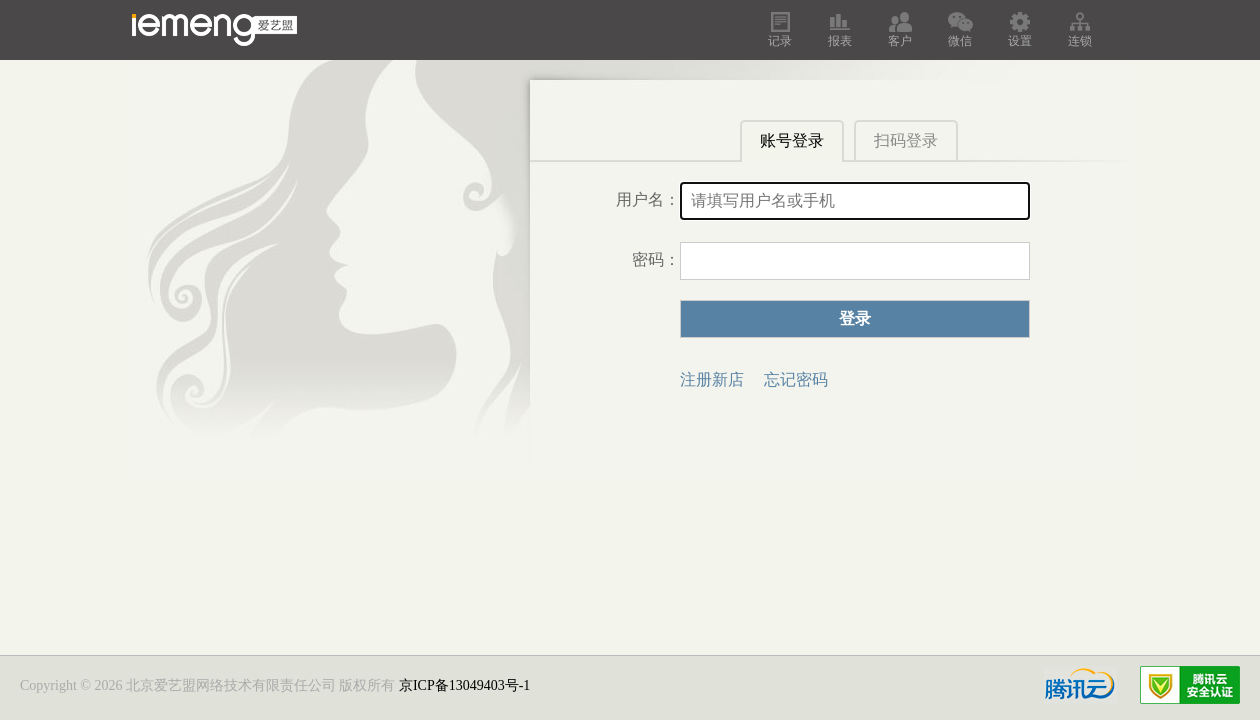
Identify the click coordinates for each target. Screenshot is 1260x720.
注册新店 (712, 379)
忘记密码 (796, 379)
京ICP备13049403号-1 (464, 685)
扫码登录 (906, 140)
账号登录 (792, 140)
